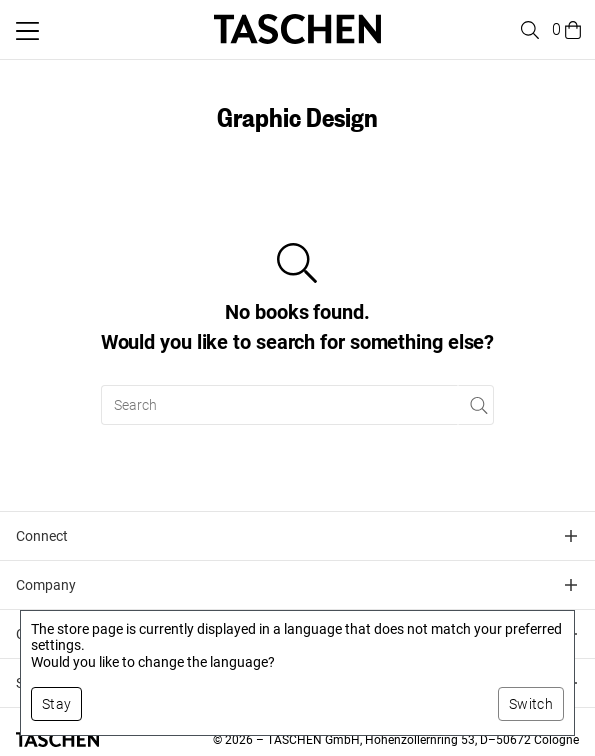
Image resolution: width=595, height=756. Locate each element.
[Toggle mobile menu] (27, 31)
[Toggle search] (527, 30)
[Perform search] (476, 405)
